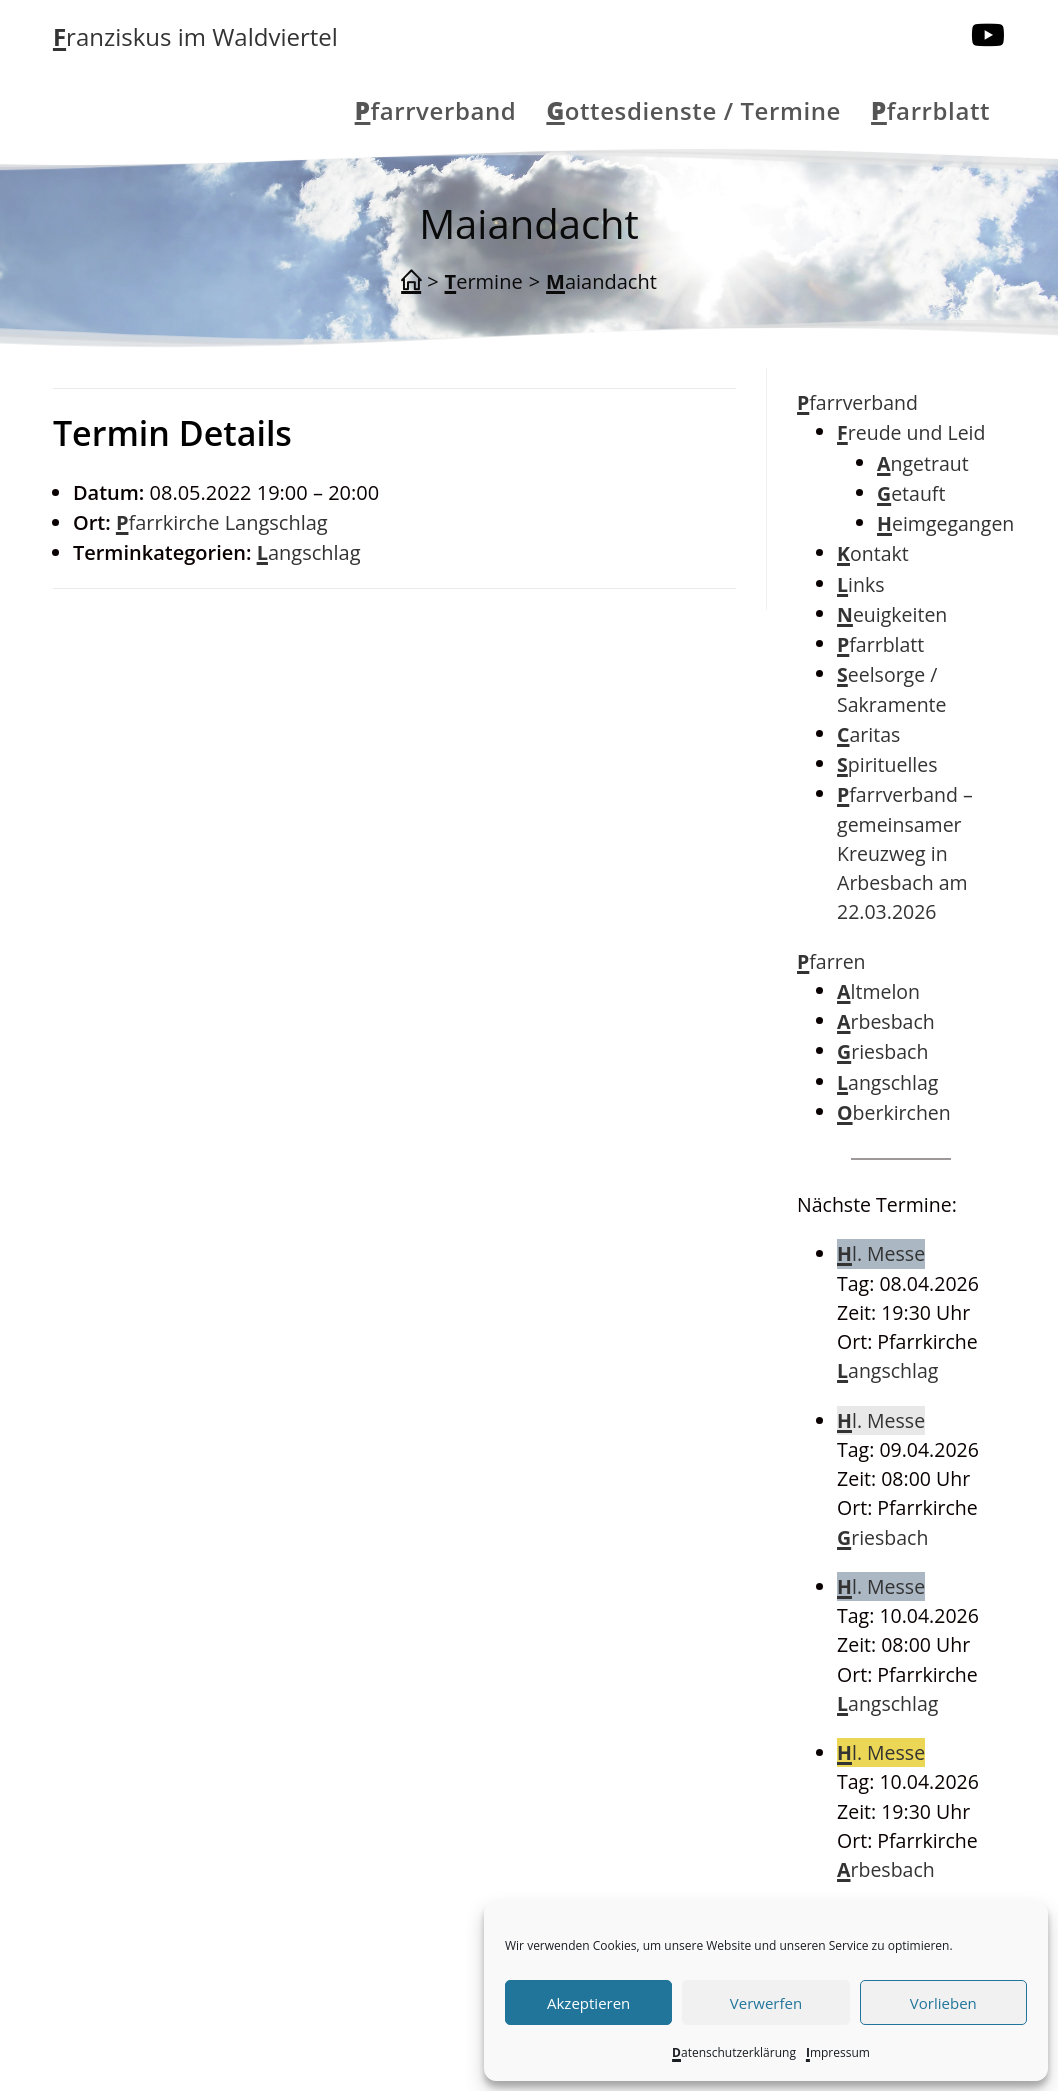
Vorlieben (943, 2003)
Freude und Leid (911, 432)
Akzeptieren (588, 2003)
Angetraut (923, 463)
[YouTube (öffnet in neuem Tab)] (988, 35)
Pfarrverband (857, 402)
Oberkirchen (894, 1112)
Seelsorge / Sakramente (891, 689)
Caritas (868, 734)
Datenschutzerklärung (734, 2052)
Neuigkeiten (892, 614)
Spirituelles (887, 764)
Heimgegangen (945, 523)
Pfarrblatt (880, 644)
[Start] (411, 282)
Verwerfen (766, 2003)
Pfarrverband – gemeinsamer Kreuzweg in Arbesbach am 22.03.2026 (905, 853)
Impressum (838, 2052)
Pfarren (831, 961)
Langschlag (309, 552)
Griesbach (882, 1051)
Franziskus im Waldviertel (195, 36)
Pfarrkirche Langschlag (222, 522)
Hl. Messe (881, 1253)
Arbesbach (886, 1021)
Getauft (911, 493)
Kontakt (873, 553)
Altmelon (878, 991)
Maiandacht (601, 281)
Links (860, 584)
